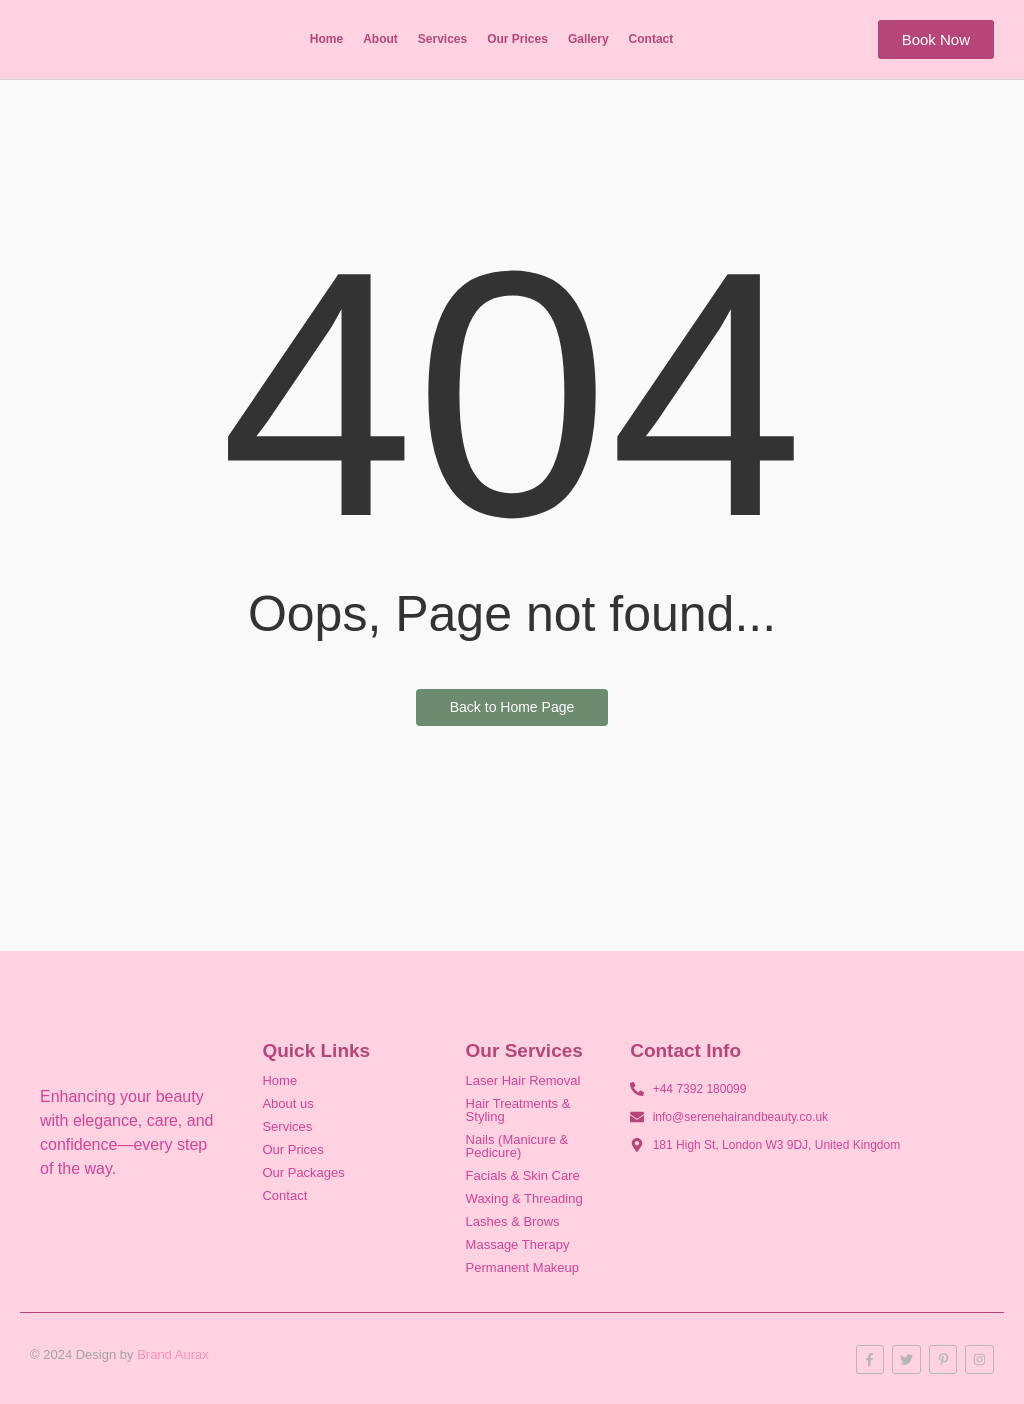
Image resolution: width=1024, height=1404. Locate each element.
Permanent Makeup (522, 1267)
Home (326, 39)
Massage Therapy (518, 1244)
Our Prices (517, 39)
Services (442, 39)
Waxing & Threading (524, 1198)
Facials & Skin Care (523, 1175)
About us (287, 1103)
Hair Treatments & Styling (518, 1110)
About (380, 39)
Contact (651, 39)
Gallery (588, 39)
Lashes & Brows (513, 1221)
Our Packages (303, 1172)
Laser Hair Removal (523, 1080)
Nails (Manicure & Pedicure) (517, 1146)
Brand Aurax (173, 1354)
